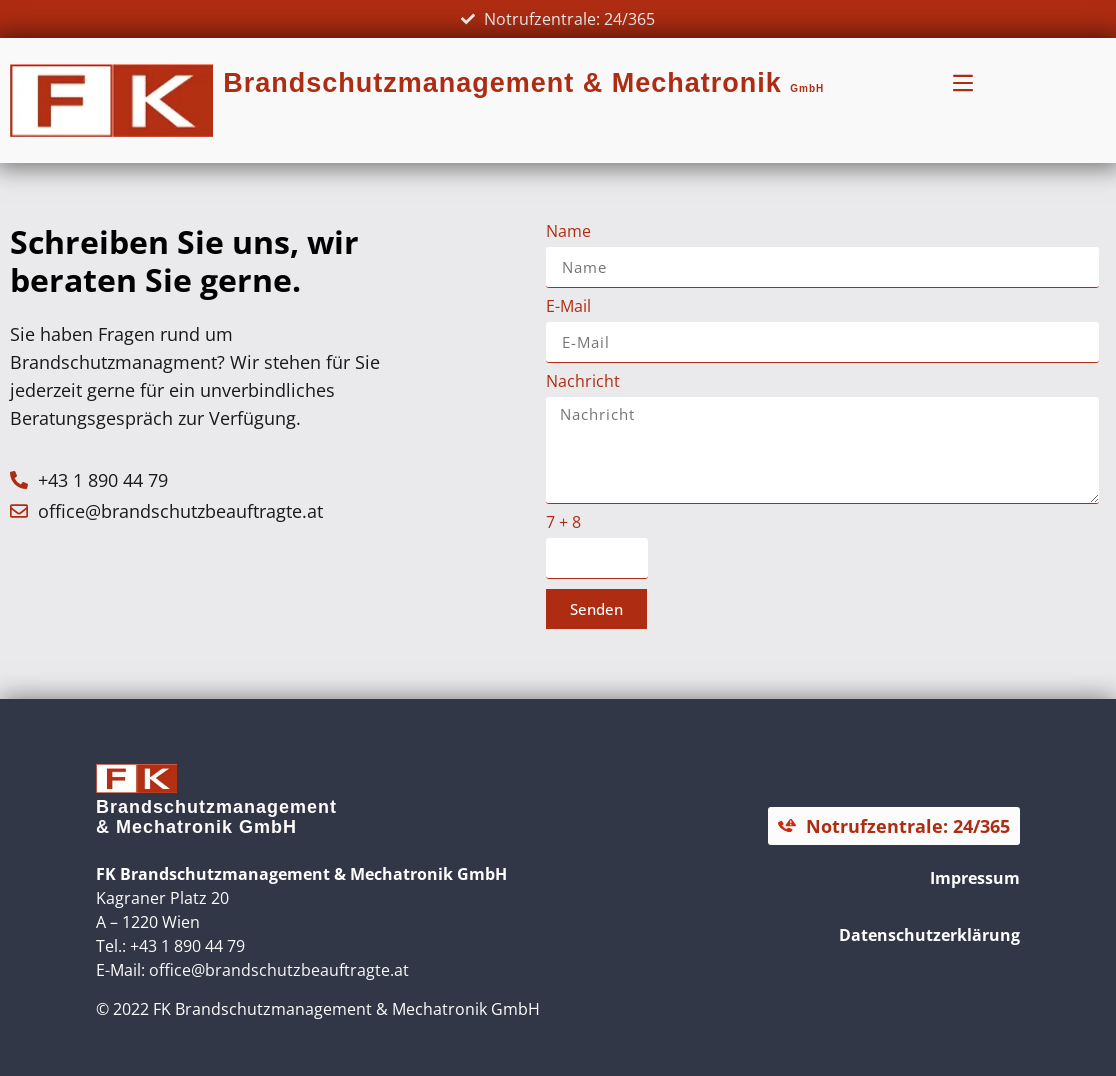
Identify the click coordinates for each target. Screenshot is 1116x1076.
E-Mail (568, 307)
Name (568, 232)
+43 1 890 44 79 (187, 946)
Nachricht (583, 382)
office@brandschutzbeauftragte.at (279, 970)
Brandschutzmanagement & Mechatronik (523, 83)
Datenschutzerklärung (929, 935)
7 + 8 (563, 523)
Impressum (975, 878)
